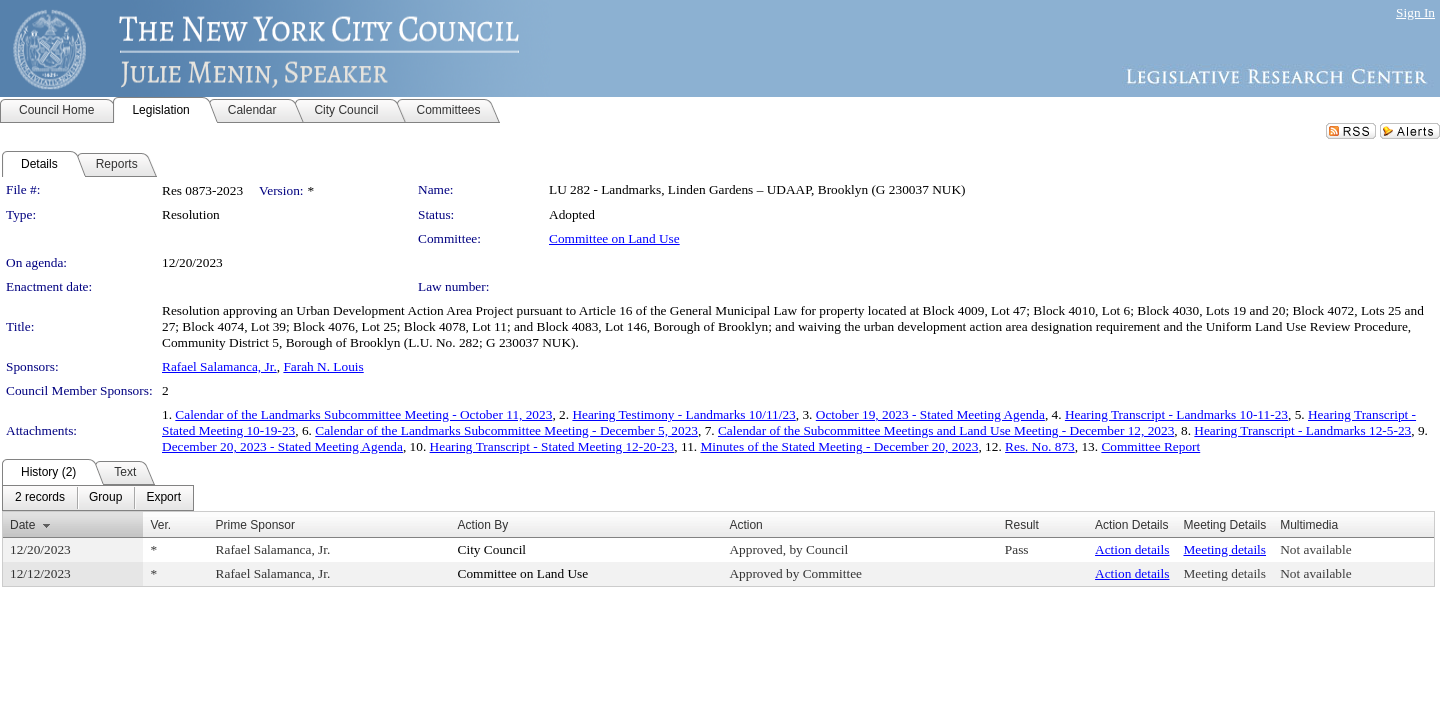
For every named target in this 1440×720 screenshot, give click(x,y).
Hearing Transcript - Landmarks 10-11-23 (1176, 414)
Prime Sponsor (255, 525)
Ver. (160, 525)
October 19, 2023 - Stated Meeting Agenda (930, 414)
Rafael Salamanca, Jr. (219, 366)
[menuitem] (40, 498)
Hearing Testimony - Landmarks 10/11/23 (683, 414)
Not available (1315, 549)
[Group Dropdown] (105, 498)
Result (1022, 525)
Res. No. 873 (1040, 446)
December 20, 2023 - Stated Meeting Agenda (282, 446)
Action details (1132, 549)
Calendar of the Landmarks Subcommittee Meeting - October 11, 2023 (363, 414)
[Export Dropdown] (163, 498)
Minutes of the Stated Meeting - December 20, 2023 (839, 446)
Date (22, 525)
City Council (492, 549)
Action (745, 525)
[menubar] (98, 498)
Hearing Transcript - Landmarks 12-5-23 (1302, 430)
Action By (483, 525)
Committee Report (1150, 446)
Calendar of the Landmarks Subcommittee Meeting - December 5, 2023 (506, 430)
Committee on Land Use (614, 238)
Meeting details (1224, 549)
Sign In (1415, 12)
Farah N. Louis (323, 366)
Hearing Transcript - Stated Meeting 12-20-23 (552, 446)
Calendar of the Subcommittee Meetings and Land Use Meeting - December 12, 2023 (946, 430)
